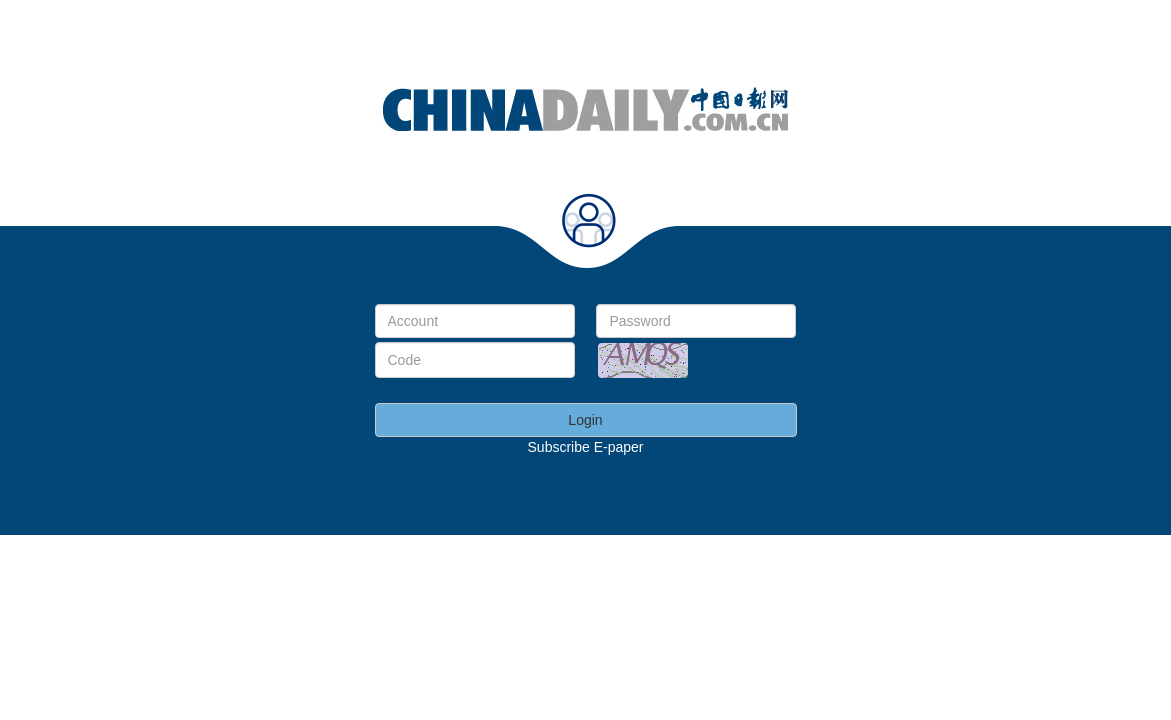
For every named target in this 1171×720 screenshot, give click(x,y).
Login (585, 420)
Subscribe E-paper (586, 447)
